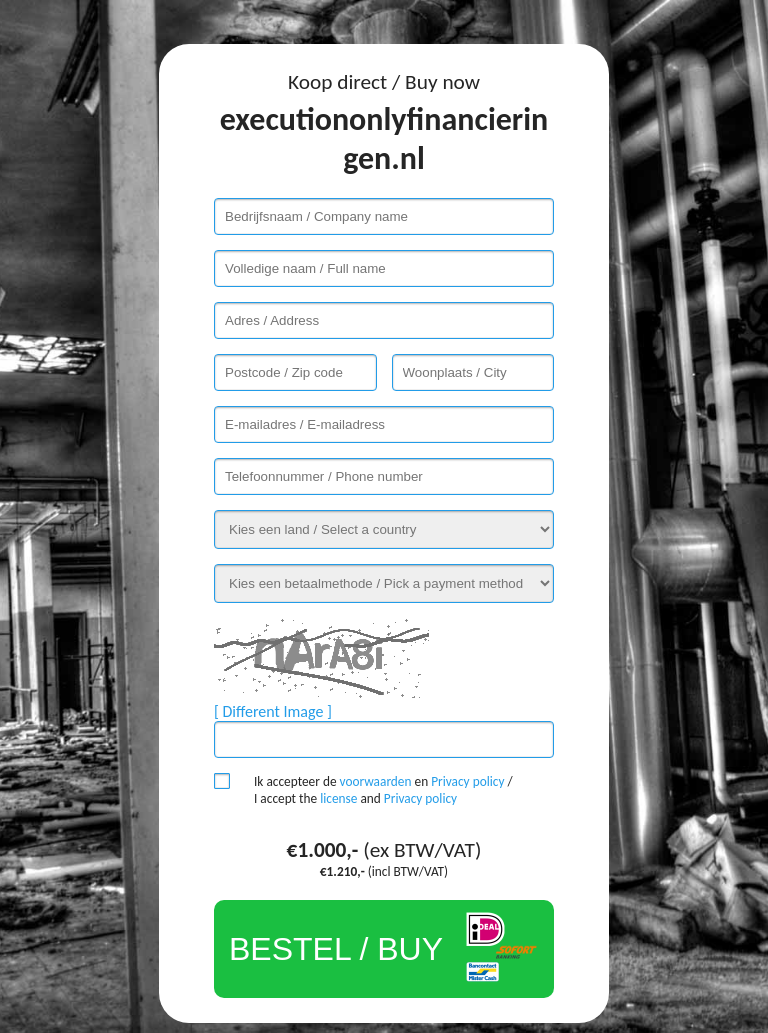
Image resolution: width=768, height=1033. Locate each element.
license (338, 798)
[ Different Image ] (273, 711)
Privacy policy (467, 781)
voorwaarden (376, 781)
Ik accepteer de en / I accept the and (383, 790)
